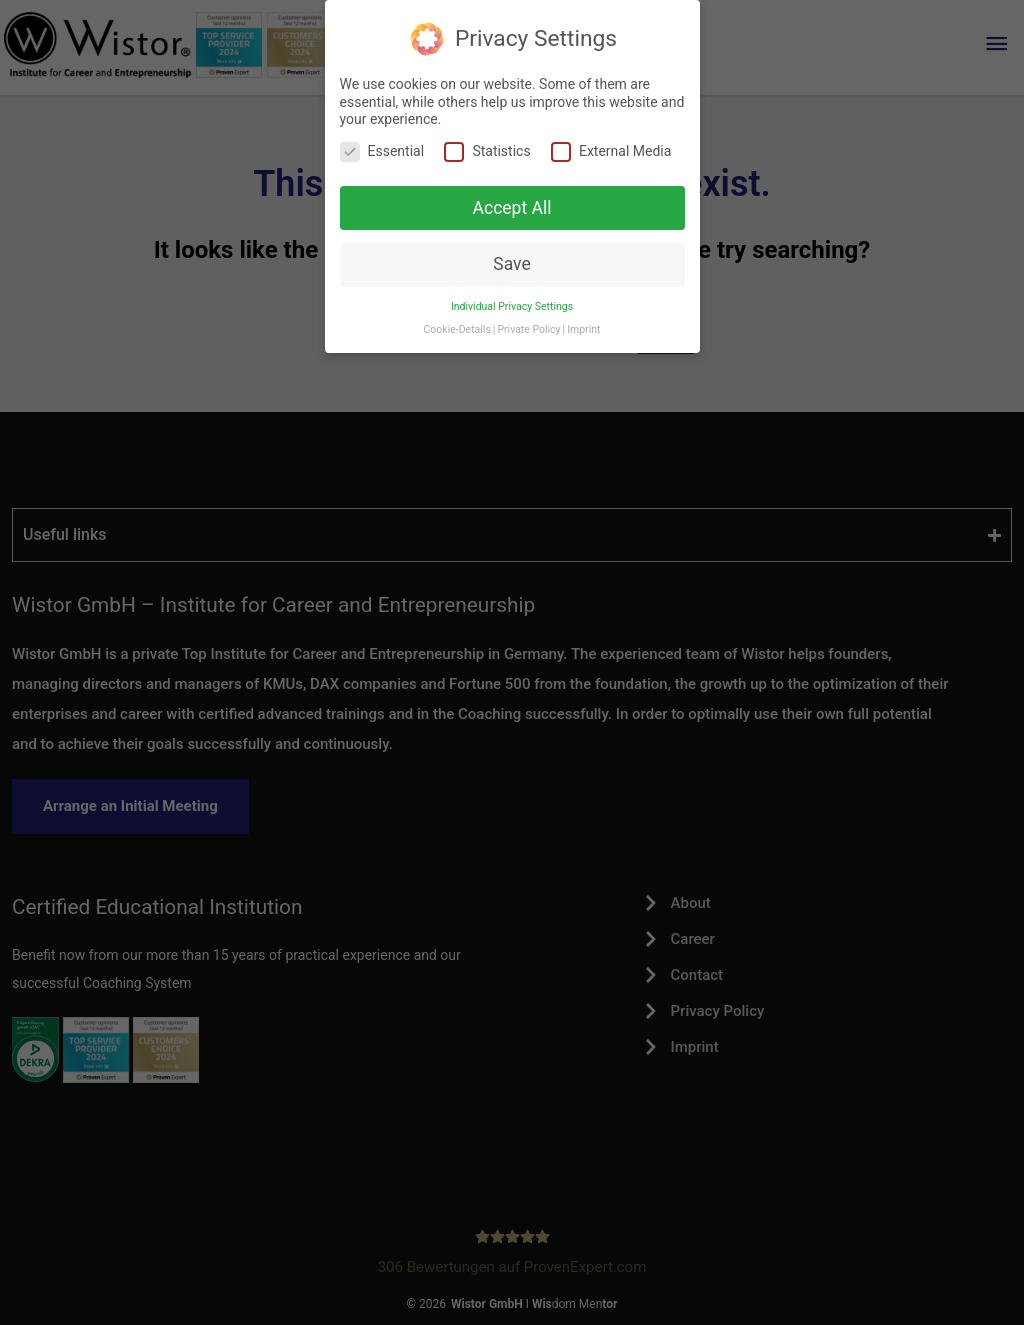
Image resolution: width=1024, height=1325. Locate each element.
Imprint (583, 329)
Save (511, 264)
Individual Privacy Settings (512, 306)
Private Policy (528, 329)
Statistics (487, 151)
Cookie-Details (457, 329)
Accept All (512, 208)
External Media (611, 151)
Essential (382, 151)
